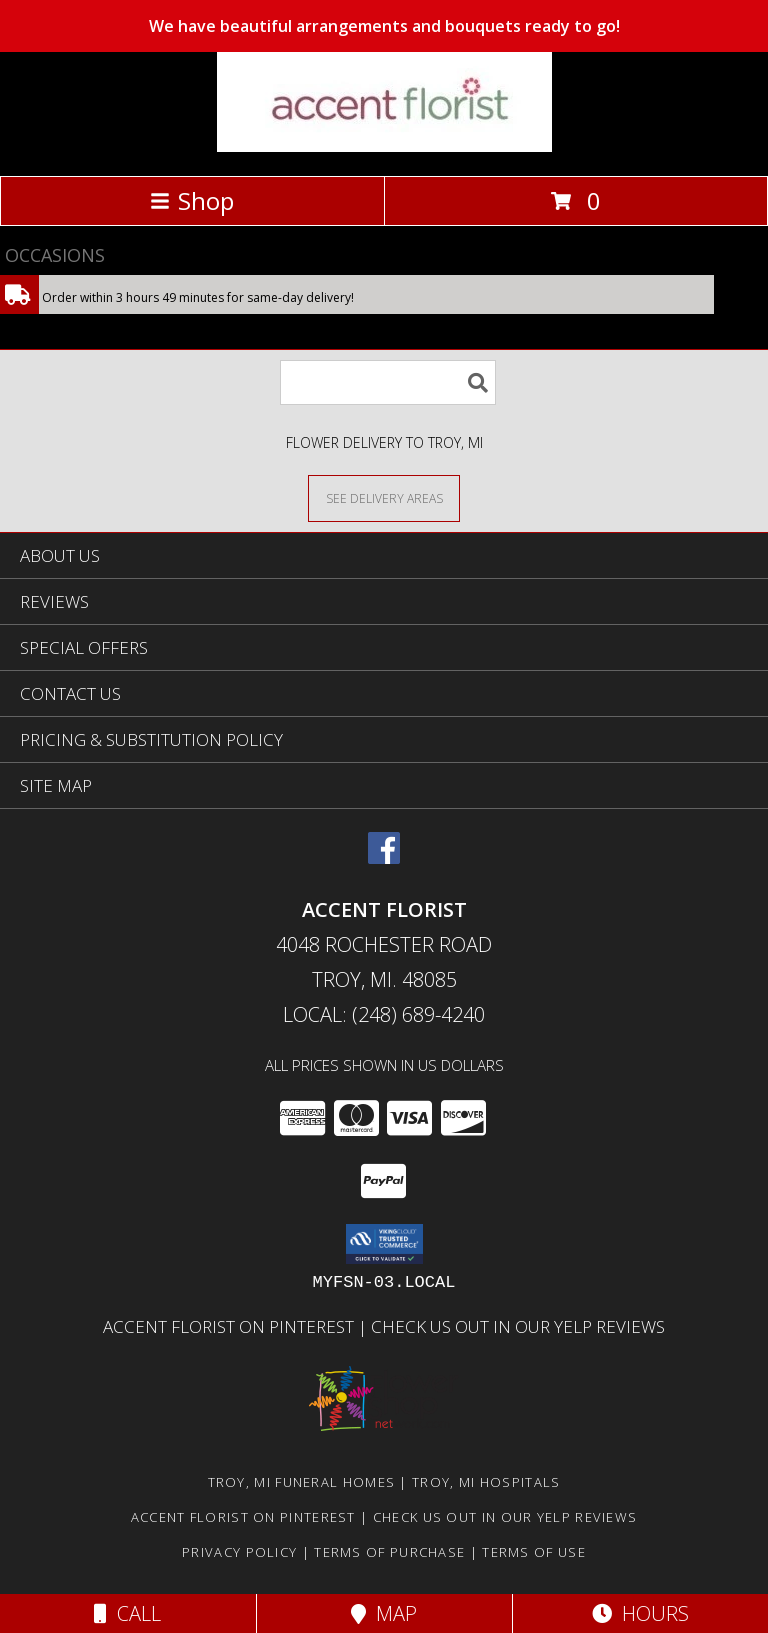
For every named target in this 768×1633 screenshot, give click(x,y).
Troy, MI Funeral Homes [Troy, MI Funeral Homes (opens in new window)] (302, 1482)
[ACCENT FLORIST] (384, 146)
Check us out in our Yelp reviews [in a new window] (518, 1326)
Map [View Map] (384, 1613)
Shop (192, 200)
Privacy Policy (239, 1552)
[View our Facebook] (384, 857)
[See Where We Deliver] (384, 497)
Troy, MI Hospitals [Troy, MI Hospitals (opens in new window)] (486, 1482)
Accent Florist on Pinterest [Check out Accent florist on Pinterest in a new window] (230, 1326)
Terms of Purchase (389, 1552)
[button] (384, 1244)
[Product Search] (388, 382)
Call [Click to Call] (127, 1613)
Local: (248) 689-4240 (384, 1014)
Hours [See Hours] (640, 1613)
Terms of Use (534, 1552)
